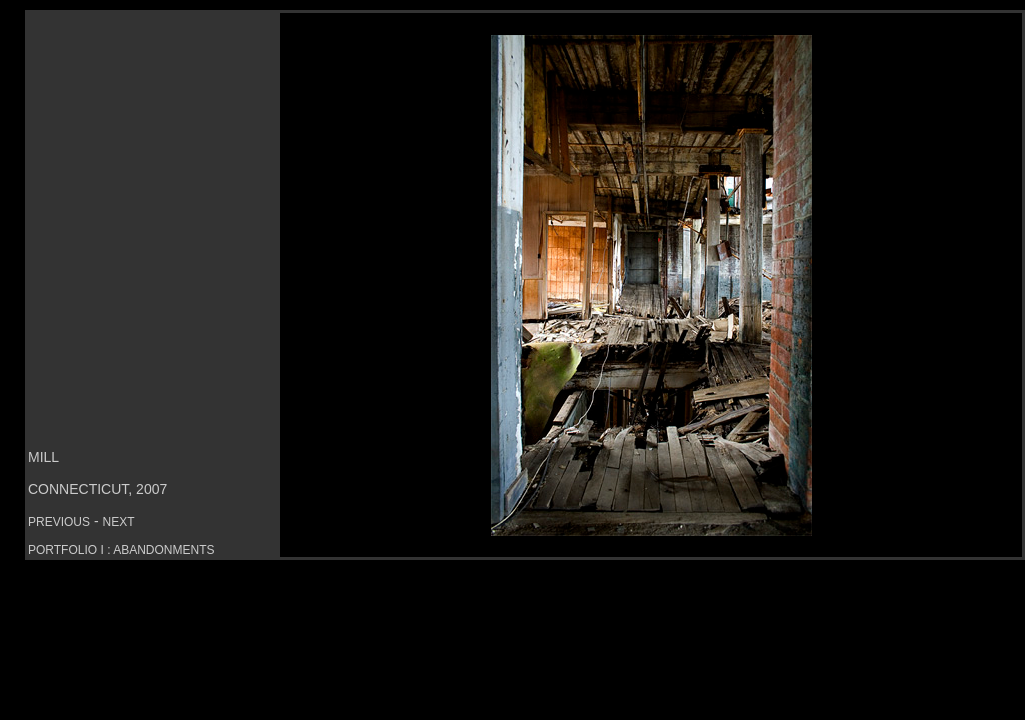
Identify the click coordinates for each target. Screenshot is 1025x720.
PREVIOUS (59, 522)
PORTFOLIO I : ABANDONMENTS (121, 550)
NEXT (118, 522)
